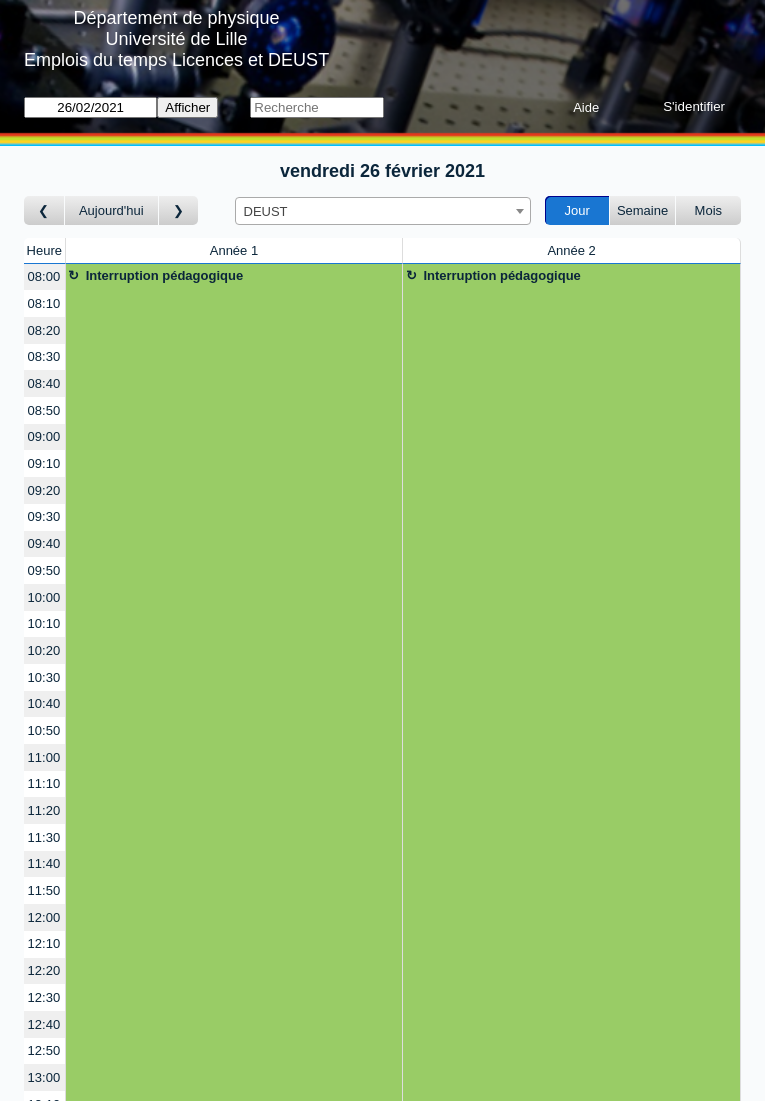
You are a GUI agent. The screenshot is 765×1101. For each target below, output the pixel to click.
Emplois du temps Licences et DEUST (176, 60)
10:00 (44, 597)
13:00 (44, 1077)
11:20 (44, 810)
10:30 (44, 677)
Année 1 (234, 250)
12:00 (44, 917)
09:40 (44, 543)
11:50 (44, 890)
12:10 (44, 943)
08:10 (44, 303)
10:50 (44, 730)
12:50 (44, 1050)
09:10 (44, 463)
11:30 (44, 837)
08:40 (44, 383)
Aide (586, 107)
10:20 (44, 650)
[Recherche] (316, 107)
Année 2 (571, 250)
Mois (708, 210)
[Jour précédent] (44, 210)
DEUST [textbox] (266, 211)
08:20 (44, 330)
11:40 (44, 863)
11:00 (44, 757)
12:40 (44, 1024)
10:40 (44, 703)
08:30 (44, 356)
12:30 (44, 997)
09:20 (44, 490)
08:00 (44, 276)
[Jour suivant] (179, 210)
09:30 (44, 516)
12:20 (44, 970)
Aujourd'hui (111, 210)
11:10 (44, 783)
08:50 (44, 410)
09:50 (44, 570)
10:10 (44, 623)
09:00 (44, 436)
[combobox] (383, 211)
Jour (577, 210)
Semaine (642, 210)
